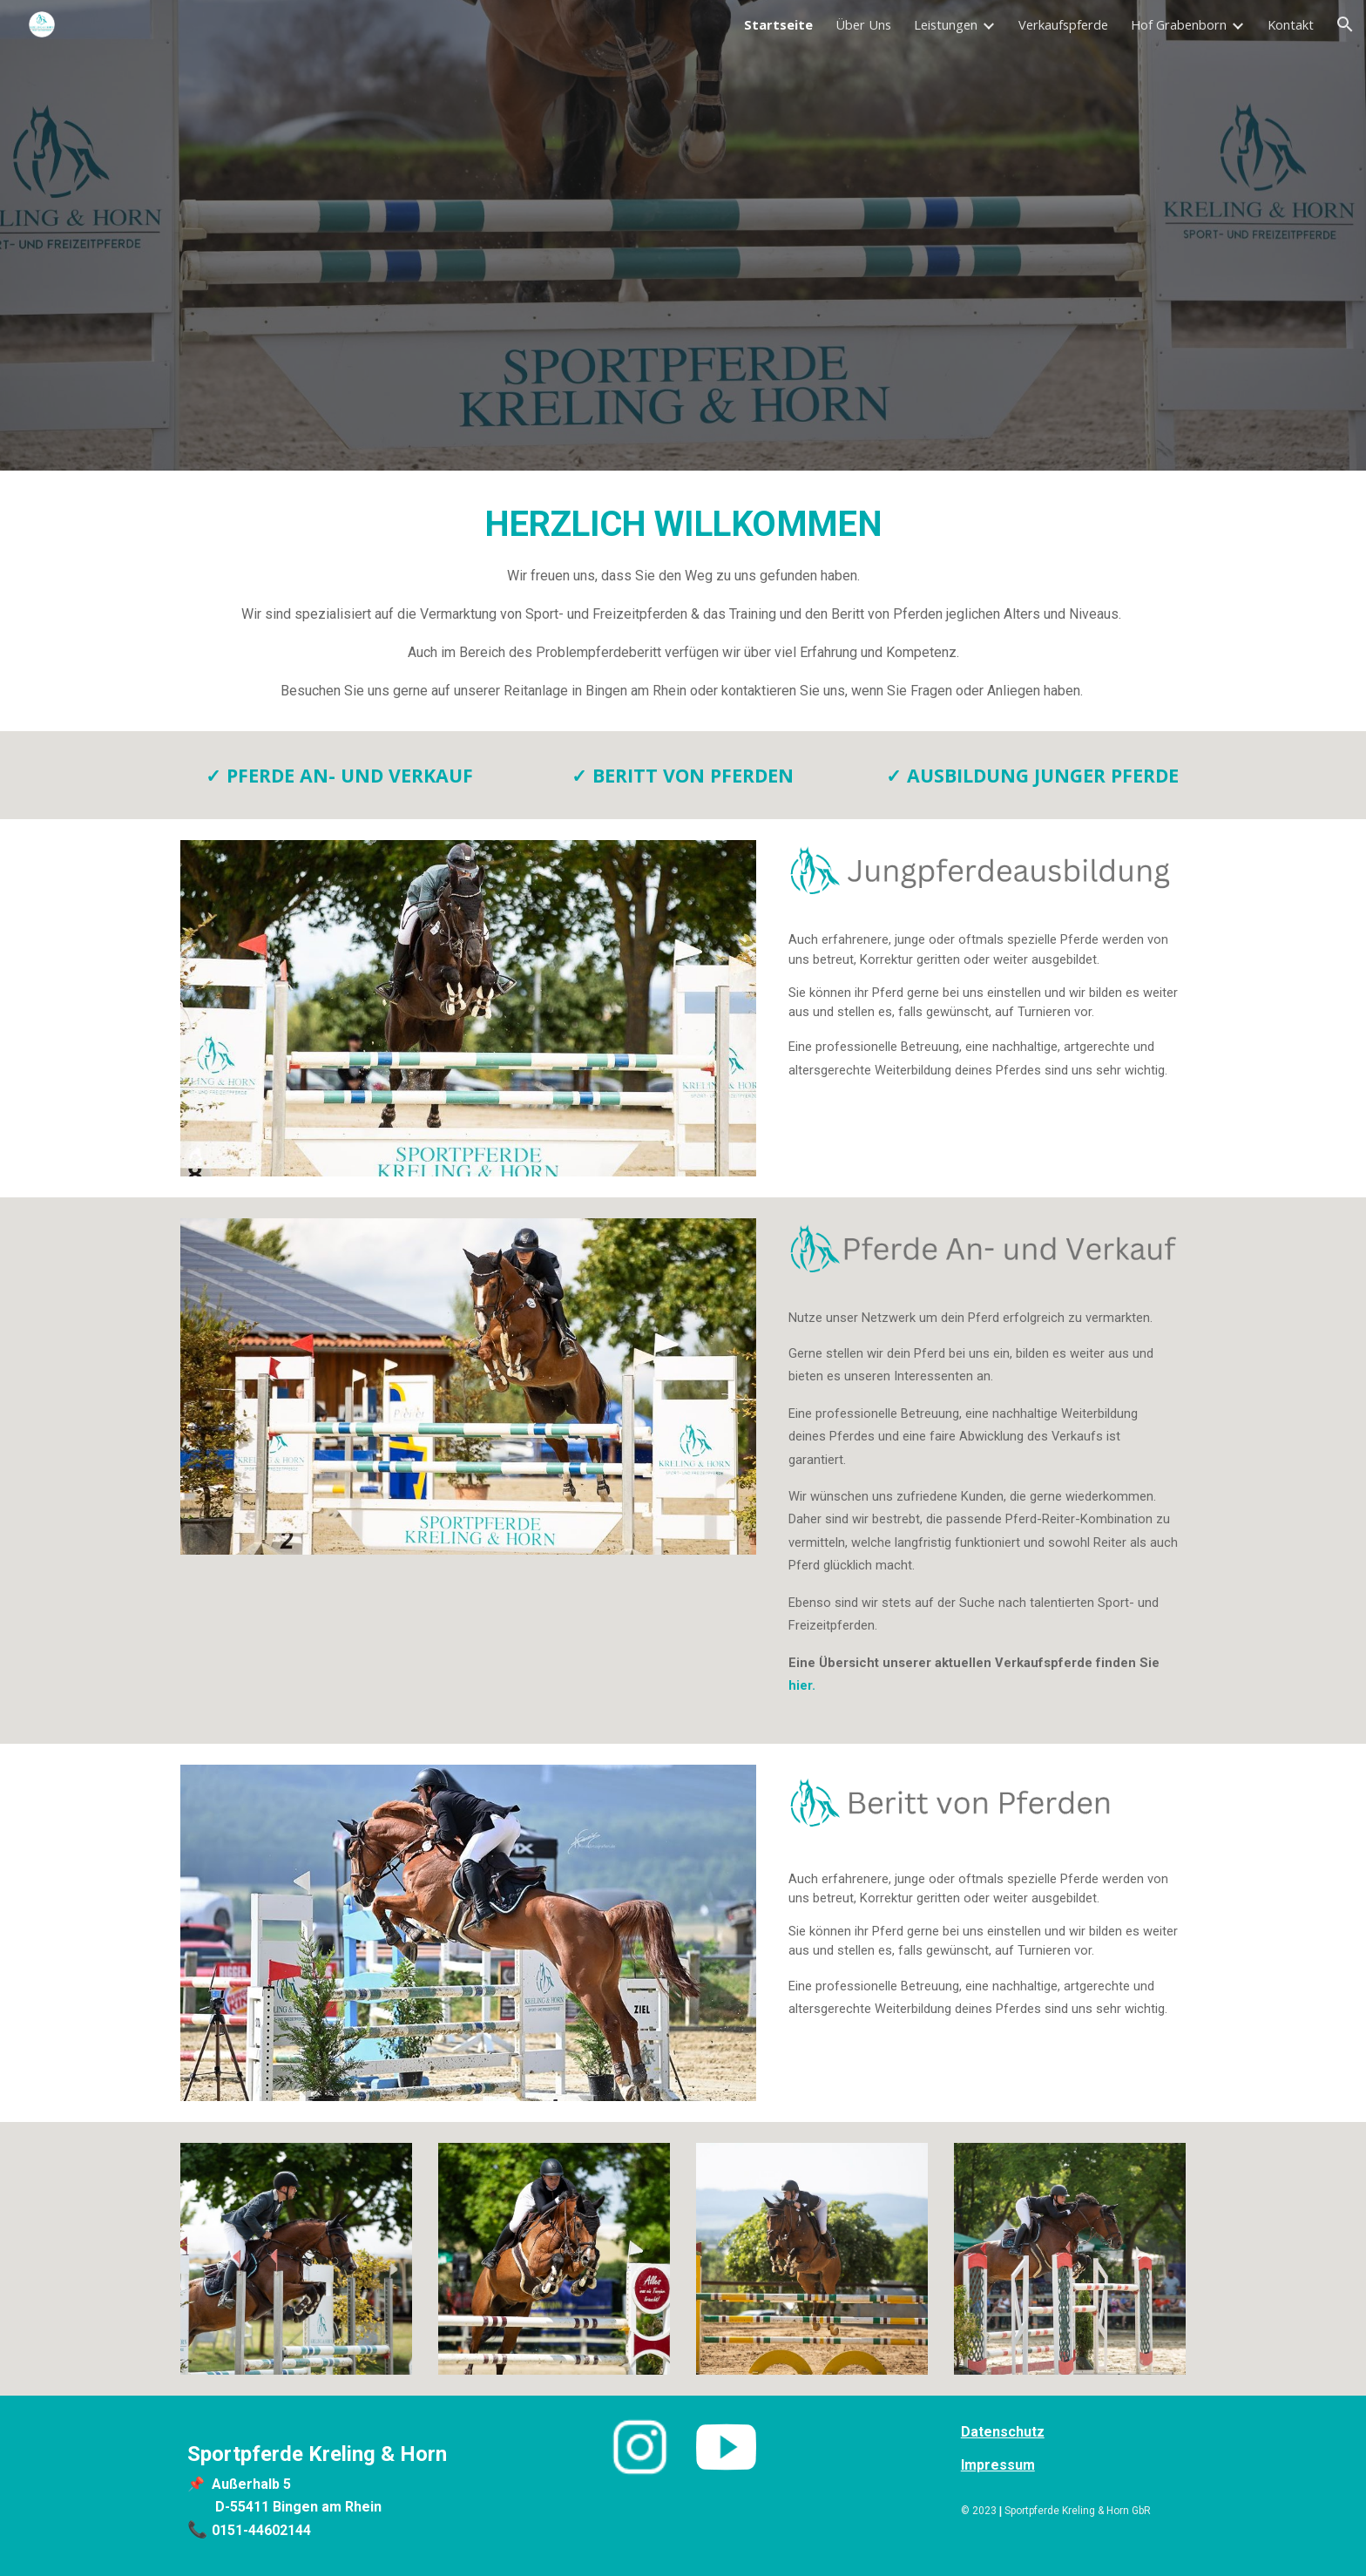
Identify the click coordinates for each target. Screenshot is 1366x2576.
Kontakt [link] (1291, 24)
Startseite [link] (778, 24)
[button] (1345, 24)
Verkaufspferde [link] (1063, 24)
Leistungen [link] (945, 24)
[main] (683, 600)
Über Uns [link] (863, 24)
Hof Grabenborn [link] (1179, 24)
